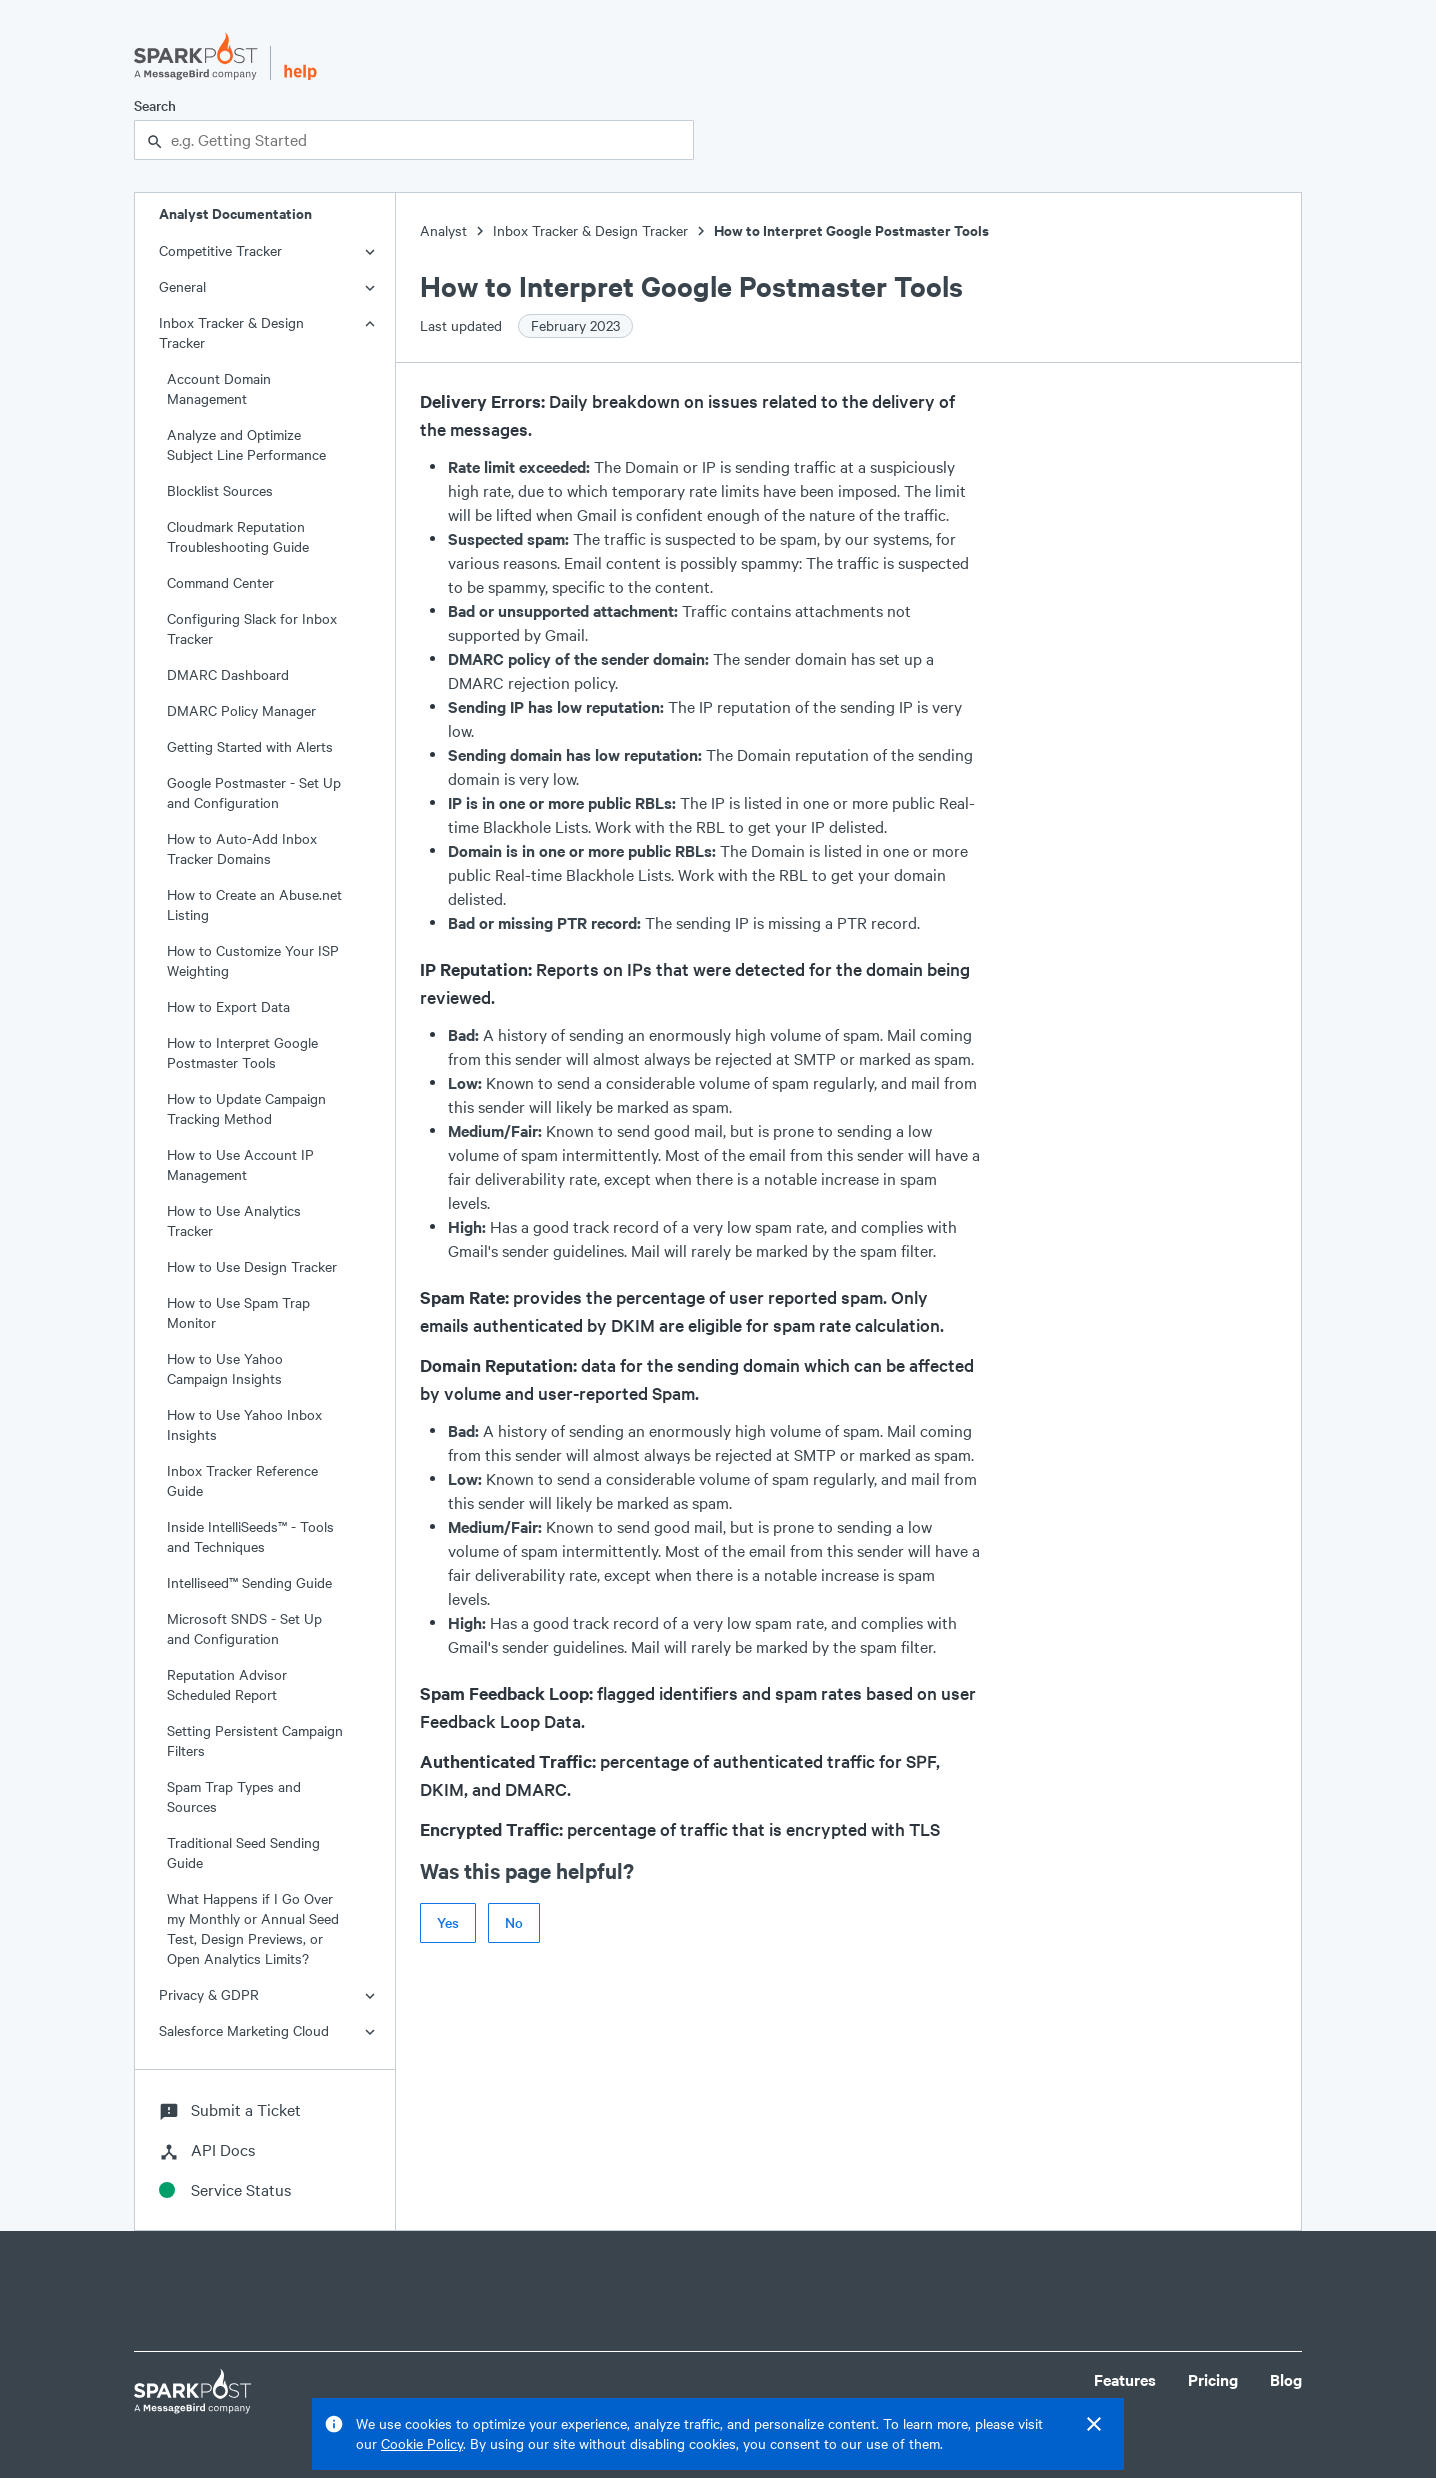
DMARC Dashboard (228, 674)
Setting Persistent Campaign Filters (255, 1740)
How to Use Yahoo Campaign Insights (225, 1368)
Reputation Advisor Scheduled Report (227, 1684)
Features (1125, 2379)
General (182, 286)
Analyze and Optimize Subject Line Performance (246, 444)
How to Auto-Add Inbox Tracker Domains (242, 848)
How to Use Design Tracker (252, 1266)
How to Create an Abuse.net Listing (254, 904)
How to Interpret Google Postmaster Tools (242, 1052)
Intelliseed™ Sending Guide (249, 1582)
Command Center (220, 582)
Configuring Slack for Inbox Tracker (252, 628)
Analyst (443, 230)
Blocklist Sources (220, 490)
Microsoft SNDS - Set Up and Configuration (244, 1628)
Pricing (1213, 2379)
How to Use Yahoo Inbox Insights (244, 1424)
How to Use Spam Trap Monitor (238, 1312)
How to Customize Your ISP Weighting (253, 960)
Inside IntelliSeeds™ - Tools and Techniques (250, 1536)
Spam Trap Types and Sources (234, 1796)
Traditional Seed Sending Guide (243, 1852)
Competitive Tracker (220, 250)
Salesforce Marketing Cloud (244, 2030)
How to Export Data (228, 1006)
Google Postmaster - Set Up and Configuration (254, 792)
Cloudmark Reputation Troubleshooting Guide (238, 536)
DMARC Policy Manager (241, 710)
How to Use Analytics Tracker (234, 1220)
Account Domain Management (219, 388)
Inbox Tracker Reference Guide (242, 1480)
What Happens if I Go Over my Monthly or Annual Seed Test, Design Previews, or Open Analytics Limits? (253, 1928)
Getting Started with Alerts (250, 746)
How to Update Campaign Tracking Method (246, 1108)
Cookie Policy (422, 2443)
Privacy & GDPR (209, 1994)
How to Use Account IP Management (240, 1164)
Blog (1286, 2379)
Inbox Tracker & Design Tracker (231, 332)
